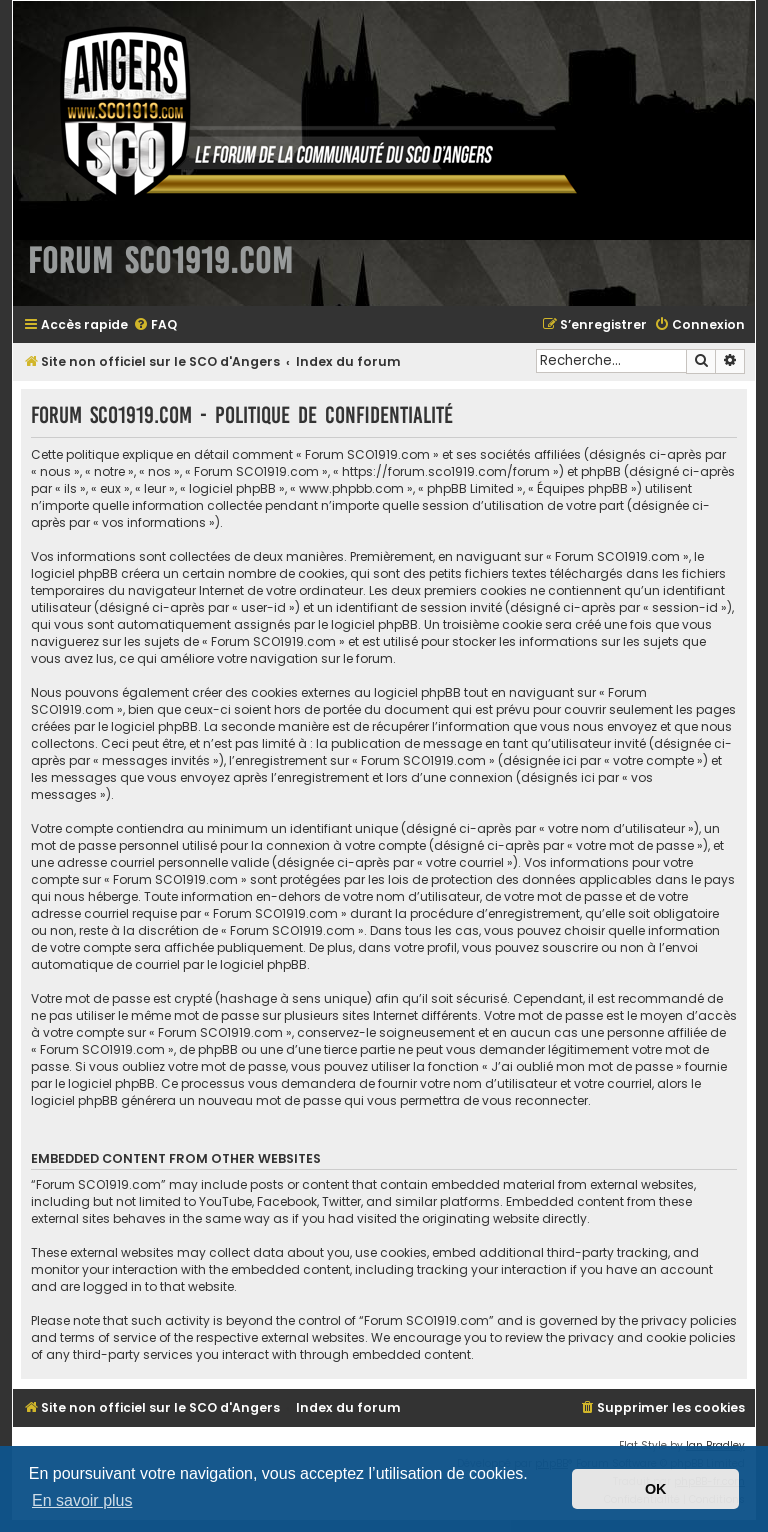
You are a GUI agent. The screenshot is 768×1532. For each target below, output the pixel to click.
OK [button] (656, 1489)
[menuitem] (155, 325)
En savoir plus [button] (82, 1500)
